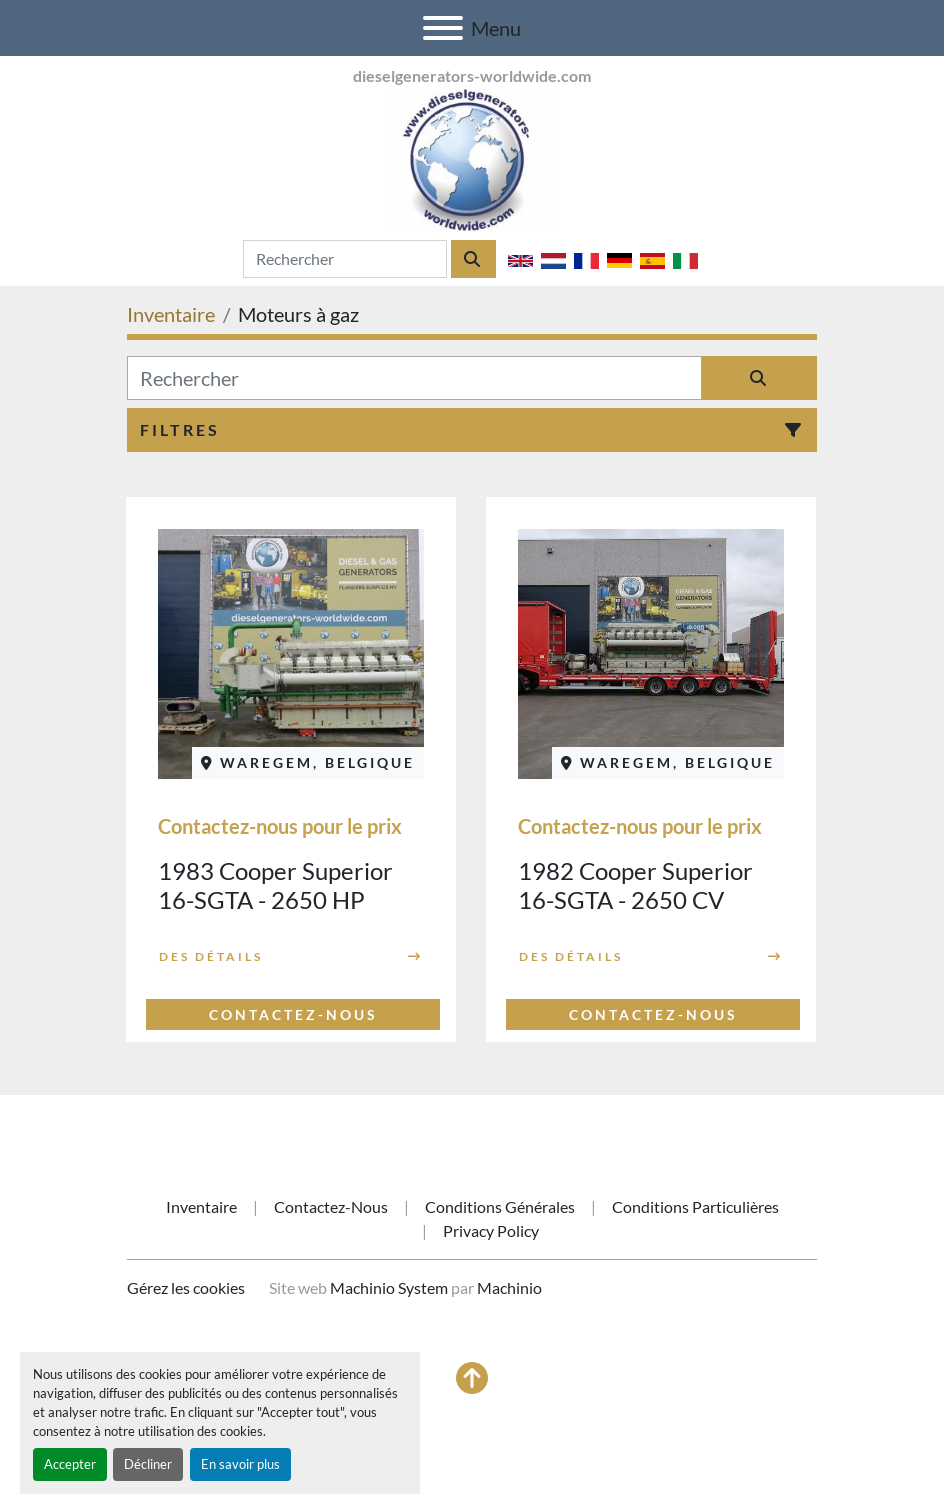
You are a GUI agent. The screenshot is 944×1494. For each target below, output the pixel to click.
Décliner (148, 1464)
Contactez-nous (331, 1206)
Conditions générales (500, 1206)
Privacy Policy (491, 1230)
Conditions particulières (695, 1206)
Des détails (211, 956)
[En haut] (472, 1378)
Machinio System (389, 1287)
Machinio (509, 1287)
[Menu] (443, 28)
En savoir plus (240, 1464)
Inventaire (201, 1206)
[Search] (345, 259)
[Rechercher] (414, 378)
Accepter (70, 1464)
